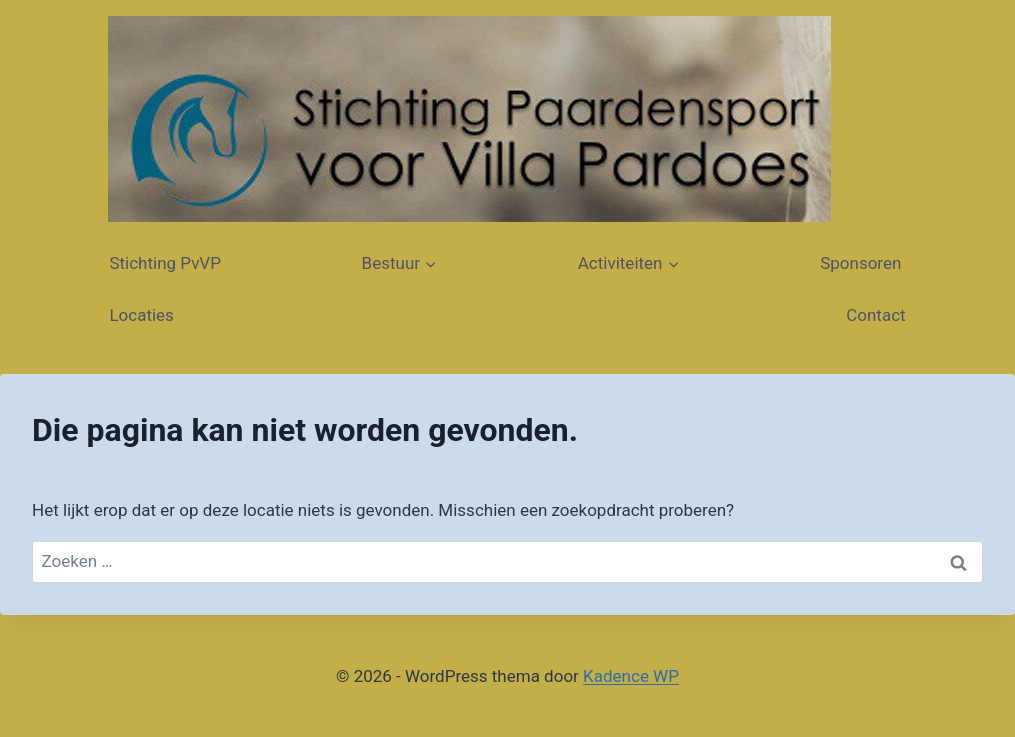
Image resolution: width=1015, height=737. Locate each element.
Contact (874, 315)
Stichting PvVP (165, 263)
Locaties (143, 315)
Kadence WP (631, 676)
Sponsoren (862, 263)
